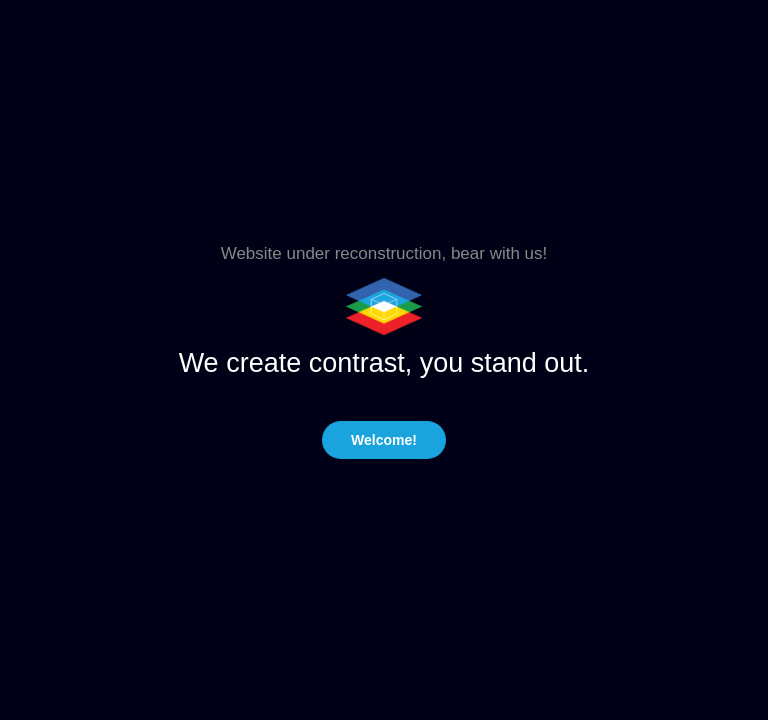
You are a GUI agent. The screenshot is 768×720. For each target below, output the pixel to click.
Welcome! (384, 440)
